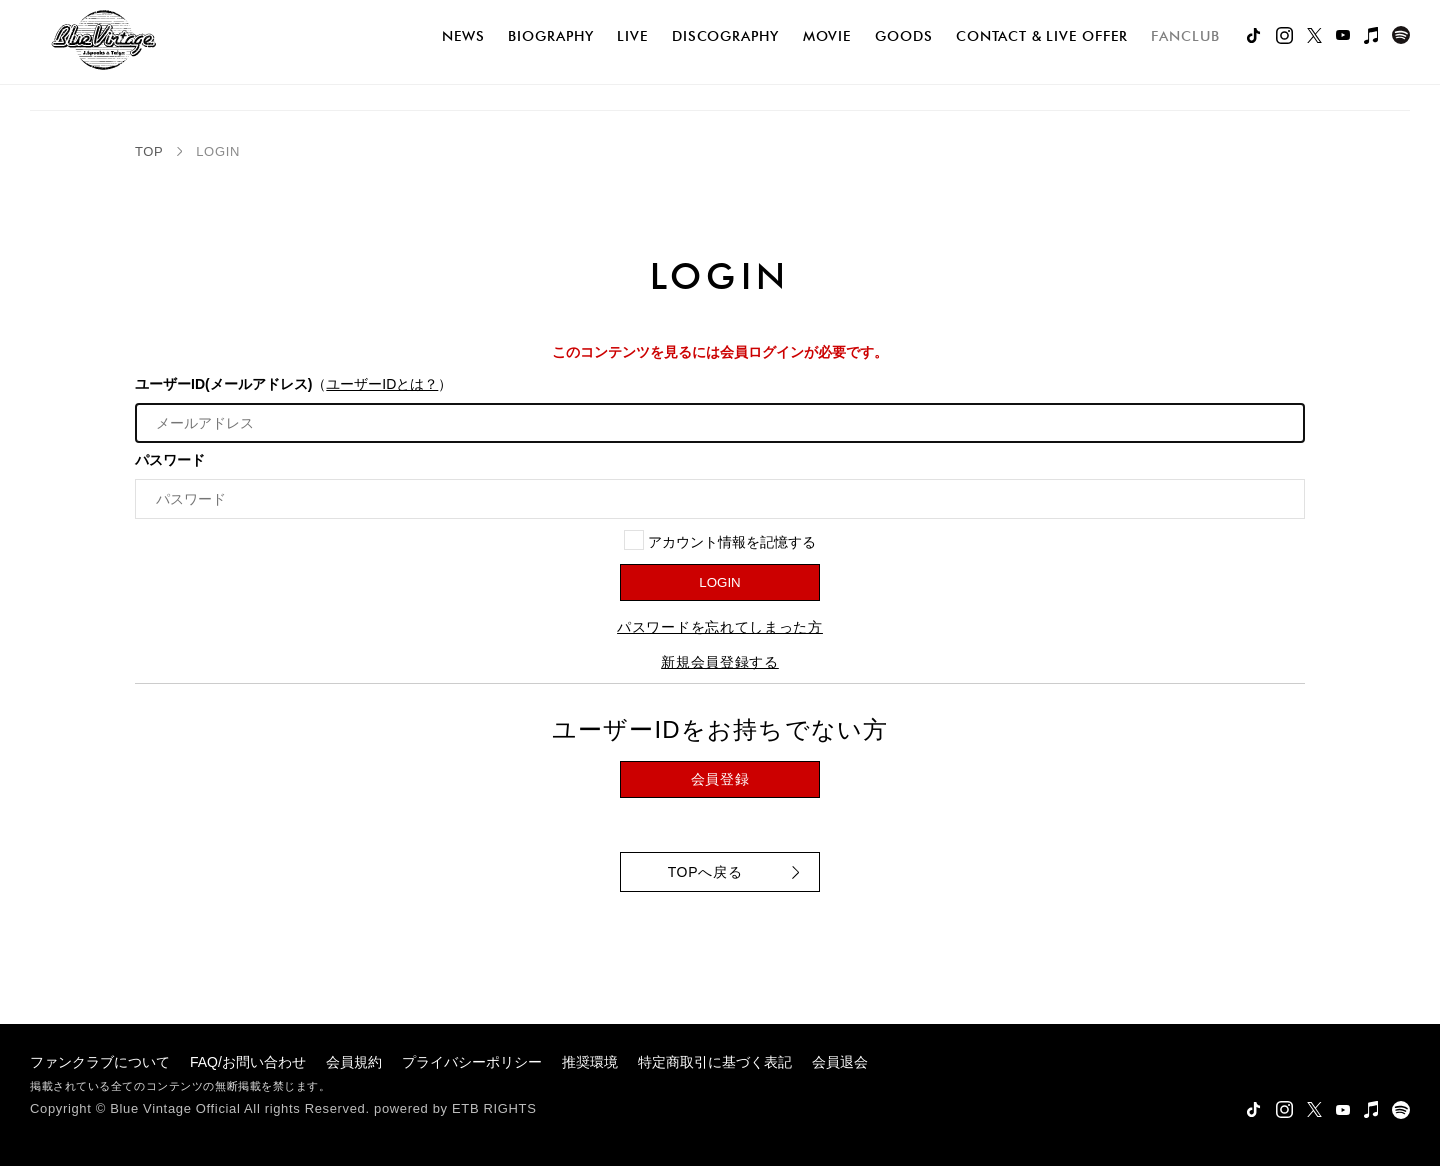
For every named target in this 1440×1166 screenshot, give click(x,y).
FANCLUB (1185, 36)
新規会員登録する (720, 662)
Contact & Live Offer (1041, 36)
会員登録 (720, 779)
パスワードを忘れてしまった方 (720, 627)
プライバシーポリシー (472, 1062)
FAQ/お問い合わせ (248, 1062)
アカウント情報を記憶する (720, 540)
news (463, 36)
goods (904, 36)
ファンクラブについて (100, 1062)
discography (725, 36)
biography (550, 36)
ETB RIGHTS (494, 1108)
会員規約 (354, 1062)
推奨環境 (590, 1062)
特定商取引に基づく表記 (715, 1062)
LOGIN (719, 582)
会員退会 (840, 1062)
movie (827, 36)
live (632, 36)
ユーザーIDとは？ (382, 384)
